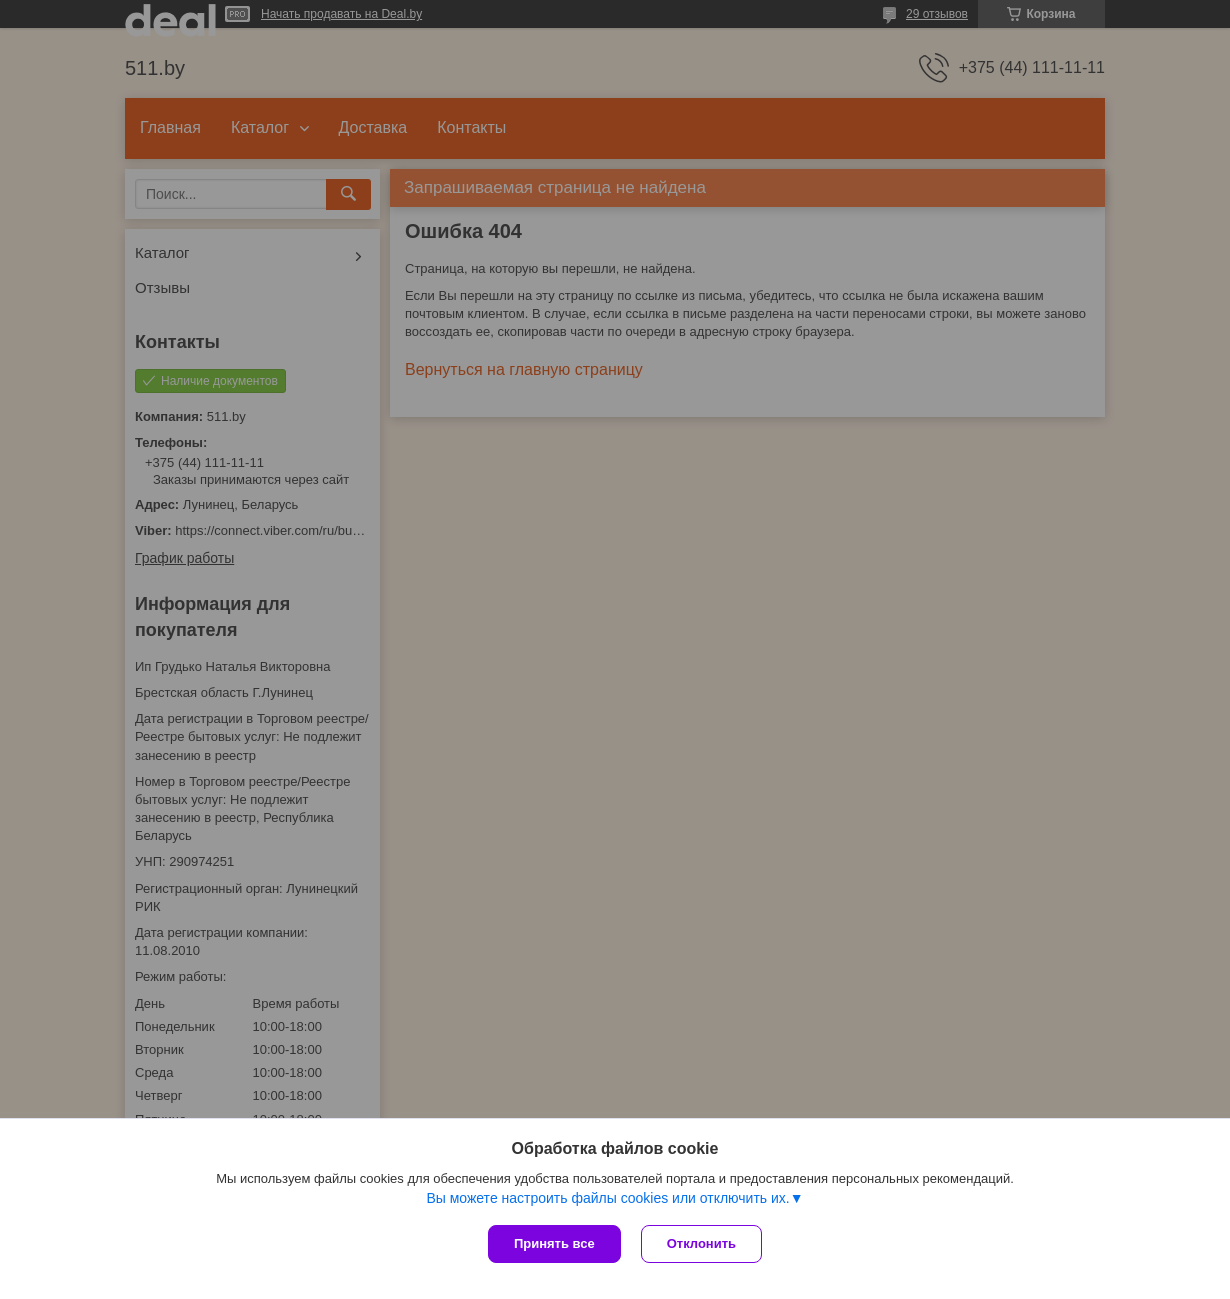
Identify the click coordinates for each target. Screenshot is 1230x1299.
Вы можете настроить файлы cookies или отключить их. (607, 1198)
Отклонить (701, 1243)
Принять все (554, 1243)
